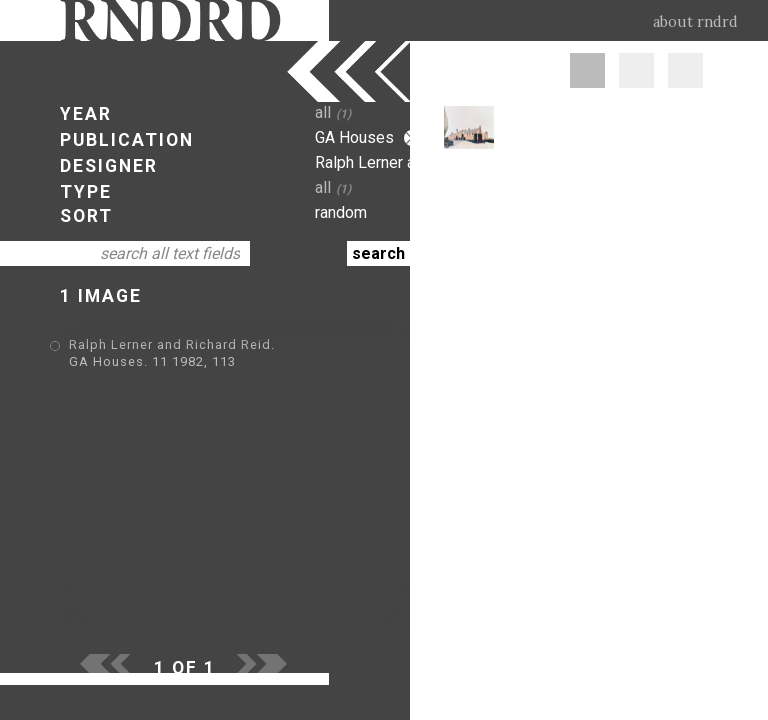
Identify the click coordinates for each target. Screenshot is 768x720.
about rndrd (695, 22)
